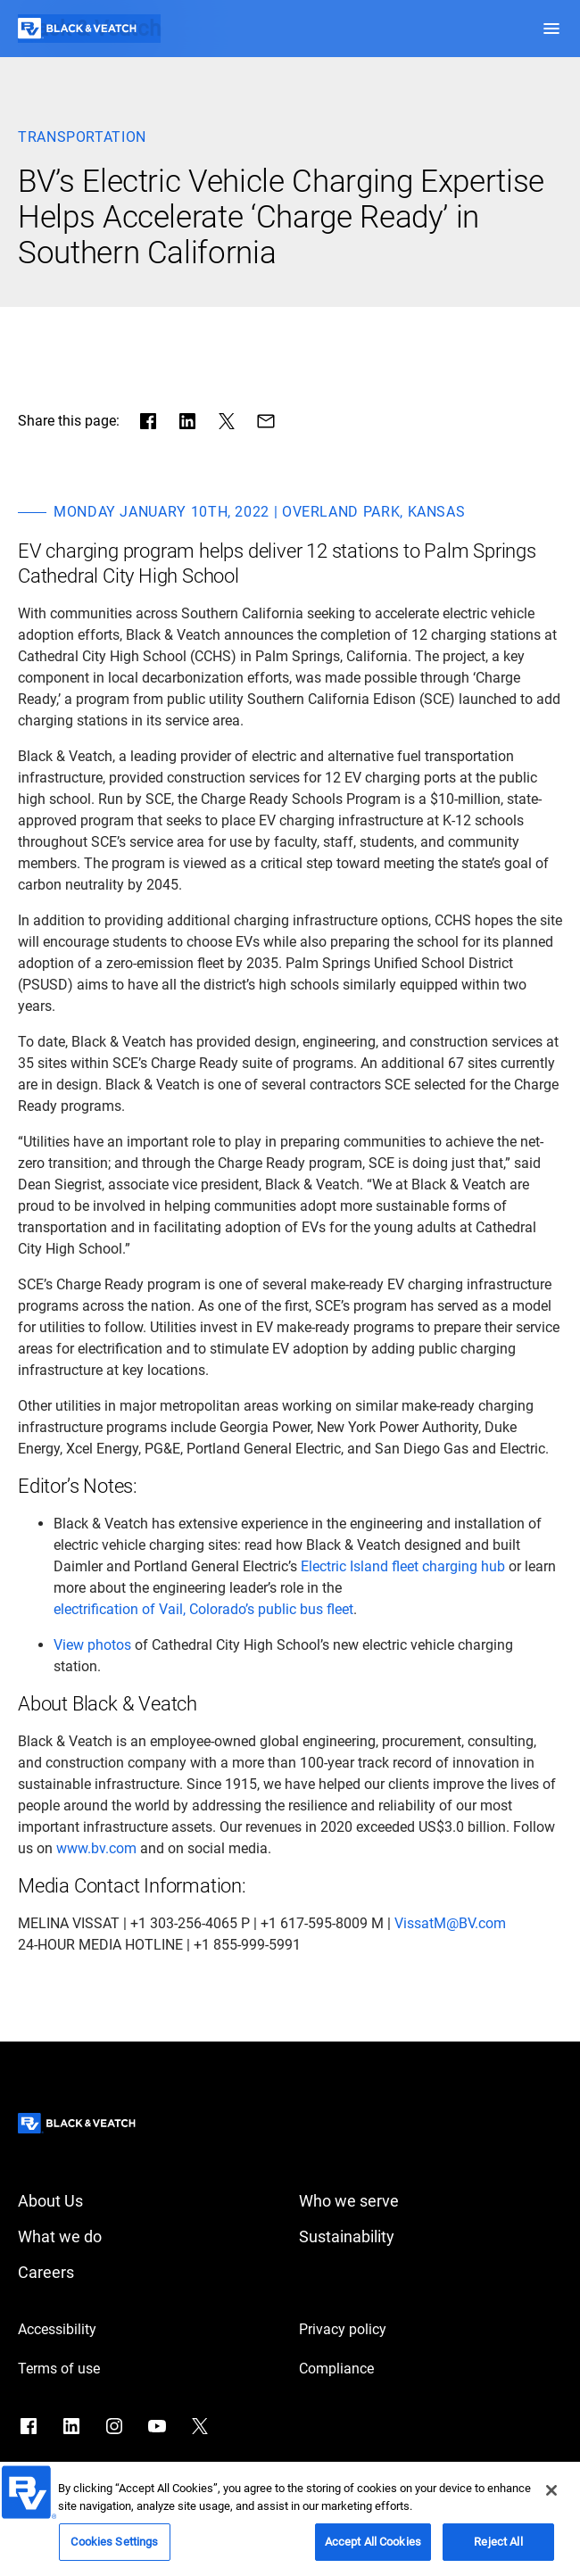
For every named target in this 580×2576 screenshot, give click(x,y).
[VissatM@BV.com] (450, 1923)
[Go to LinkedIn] (71, 2426)
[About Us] (149, 2201)
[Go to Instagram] (114, 2426)
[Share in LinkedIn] (187, 421)
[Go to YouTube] (157, 2426)
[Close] (551, 2496)
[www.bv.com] (96, 1849)
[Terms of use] (149, 2369)
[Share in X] (226, 421)
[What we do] (149, 2237)
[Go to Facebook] (28, 2426)
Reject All (498, 2548)
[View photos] (92, 1645)
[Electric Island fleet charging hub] (403, 1567)
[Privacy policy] (430, 2329)
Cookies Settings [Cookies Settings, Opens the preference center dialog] (114, 2548)
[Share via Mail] (266, 421)
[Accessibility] (149, 2329)
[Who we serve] (430, 2201)
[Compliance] (430, 2369)
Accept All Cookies (373, 2548)
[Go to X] (200, 2426)
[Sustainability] (430, 2237)
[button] (551, 28)
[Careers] (149, 2272)
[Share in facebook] (148, 421)
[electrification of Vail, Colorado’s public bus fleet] (203, 1609)
